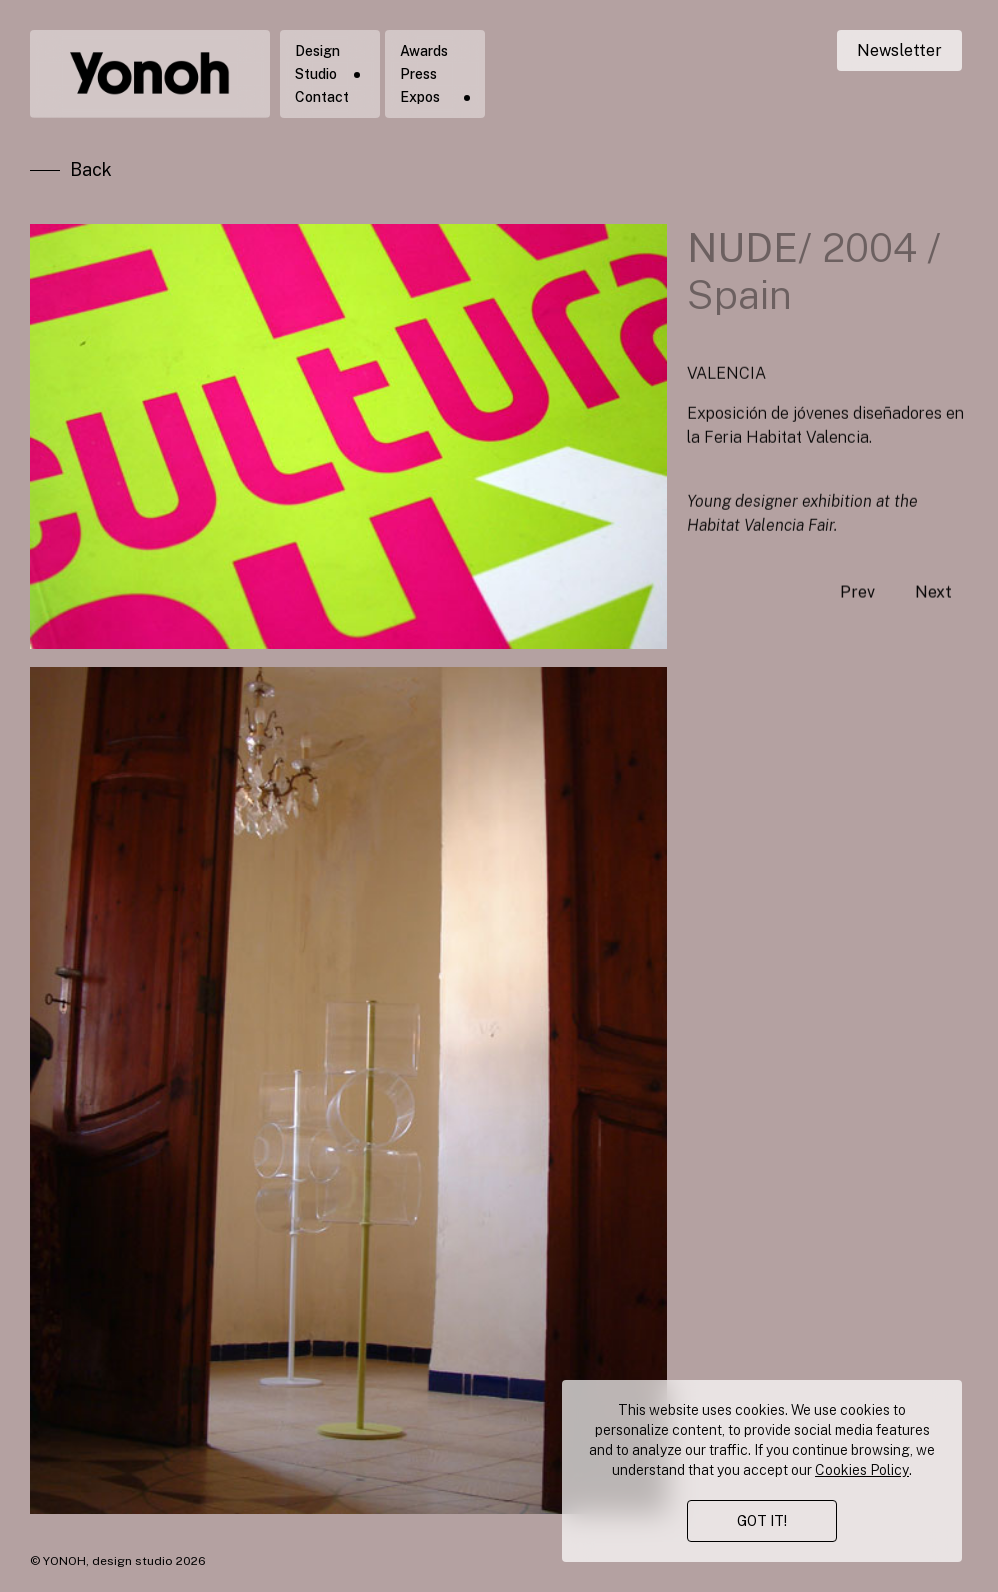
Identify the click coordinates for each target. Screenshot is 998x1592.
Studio (316, 74)
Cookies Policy (862, 1470)
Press (418, 74)
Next (933, 618)
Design (317, 51)
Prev (857, 618)
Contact (322, 97)
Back (91, 173)
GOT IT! (762, 1521)
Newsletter (899, 50)
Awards (424, 51)
